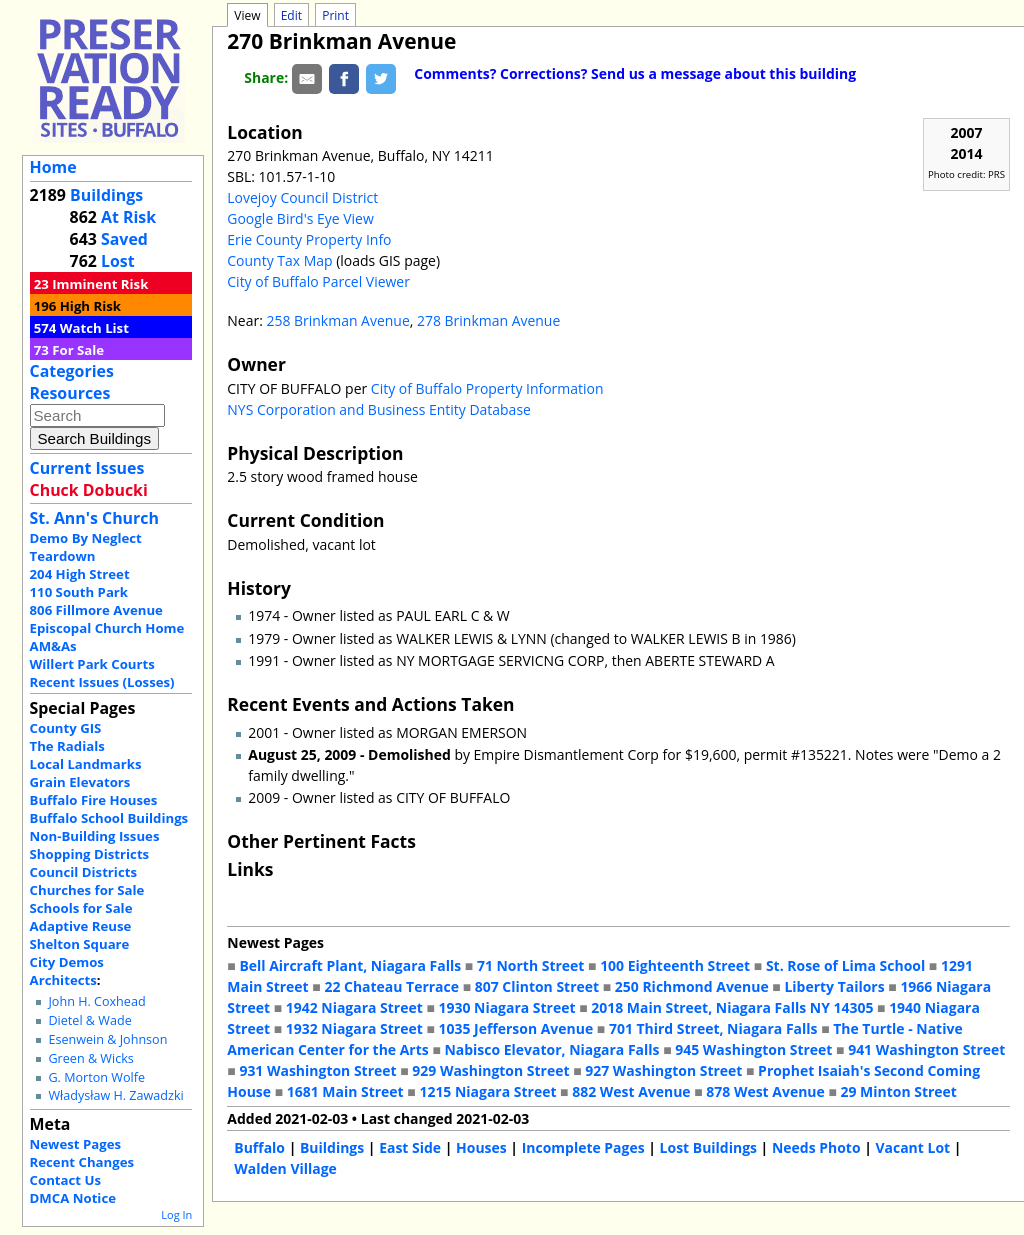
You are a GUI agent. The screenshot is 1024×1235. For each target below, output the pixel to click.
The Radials (67, 746)
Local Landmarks (86, 764)
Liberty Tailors (834, 986)
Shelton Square (80, 944)
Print (335, 15)
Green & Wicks (90, 1058)
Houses (481, 1147)
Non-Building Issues (95, 836)
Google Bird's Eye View (300, 218)
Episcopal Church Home (107, 628)
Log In (176, 1214)
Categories (72, 371)
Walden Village (285, 1168)
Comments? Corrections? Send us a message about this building (635, 73)
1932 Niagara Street (354, 1028)
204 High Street (80, 574)
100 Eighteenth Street (675, 965)
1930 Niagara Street (506, 1007)
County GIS (66, 728)
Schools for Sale (81, 908)
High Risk (90, 306)
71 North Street (531, 965)
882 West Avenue (631, 1091)
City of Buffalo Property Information (487, 388)
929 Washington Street (490, 1070)
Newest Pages (75, 1144)
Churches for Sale (87, 890)
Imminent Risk (100, 284)
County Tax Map (279, 260)
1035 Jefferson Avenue (515, 1028)
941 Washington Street (926, 1049)
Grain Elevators (80, 782)
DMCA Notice (73, 1198)
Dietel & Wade (89, 1020)
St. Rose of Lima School (845, 965)
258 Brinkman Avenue (337, 320)
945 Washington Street (753, 1049)
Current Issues (87, 468)
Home (53, 167)
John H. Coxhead (96, 1001)
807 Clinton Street (537, 986)
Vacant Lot (912, 1147)
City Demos (67, 962)
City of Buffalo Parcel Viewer (318, 281)
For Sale (78, 350)
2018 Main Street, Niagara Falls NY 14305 (732, 1007)
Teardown (63, 556)
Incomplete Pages (583, 1147)
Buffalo (259, 1147)
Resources (70, 393)
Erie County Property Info (309, 239)
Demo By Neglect (86, 538)
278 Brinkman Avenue (488, 320)
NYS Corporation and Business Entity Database (379, 409)
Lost (118, 261)
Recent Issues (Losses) (102, 682)
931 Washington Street (317, 1070)
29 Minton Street (898, 1091)
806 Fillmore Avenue (96, 610)
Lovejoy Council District (302, 197)
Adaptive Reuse (81, 926)
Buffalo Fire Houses (94, 800)
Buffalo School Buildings (109, 818)
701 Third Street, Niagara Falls (713, 1028)
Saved (124, 239)
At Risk (128, 217)
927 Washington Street (663, 1070)
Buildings (106, 195)
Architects (63, 980)
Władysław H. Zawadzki (115, 1095)
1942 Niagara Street (354, 1007)
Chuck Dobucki (89, 490)
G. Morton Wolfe (96, 1077)
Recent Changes (82, 1162)
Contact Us (65, 1180)
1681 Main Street (345, 1091)
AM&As (53, 646)
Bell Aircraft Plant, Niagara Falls (350, 965)
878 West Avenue (765, 1091)
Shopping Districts (90, 854)
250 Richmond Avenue (692, 986)
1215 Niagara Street (487, 1091)
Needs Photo (816, 1147)
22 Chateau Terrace (391, 986)
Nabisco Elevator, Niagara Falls (551, 1049)
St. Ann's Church (94, 518)
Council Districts (83, 872)
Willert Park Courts (92, 664)
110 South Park (79, 592)
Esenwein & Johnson (107, 1039)
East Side (410, 1147)
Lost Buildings (708, 1147)
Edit (291, 15)
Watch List (94, 328)
